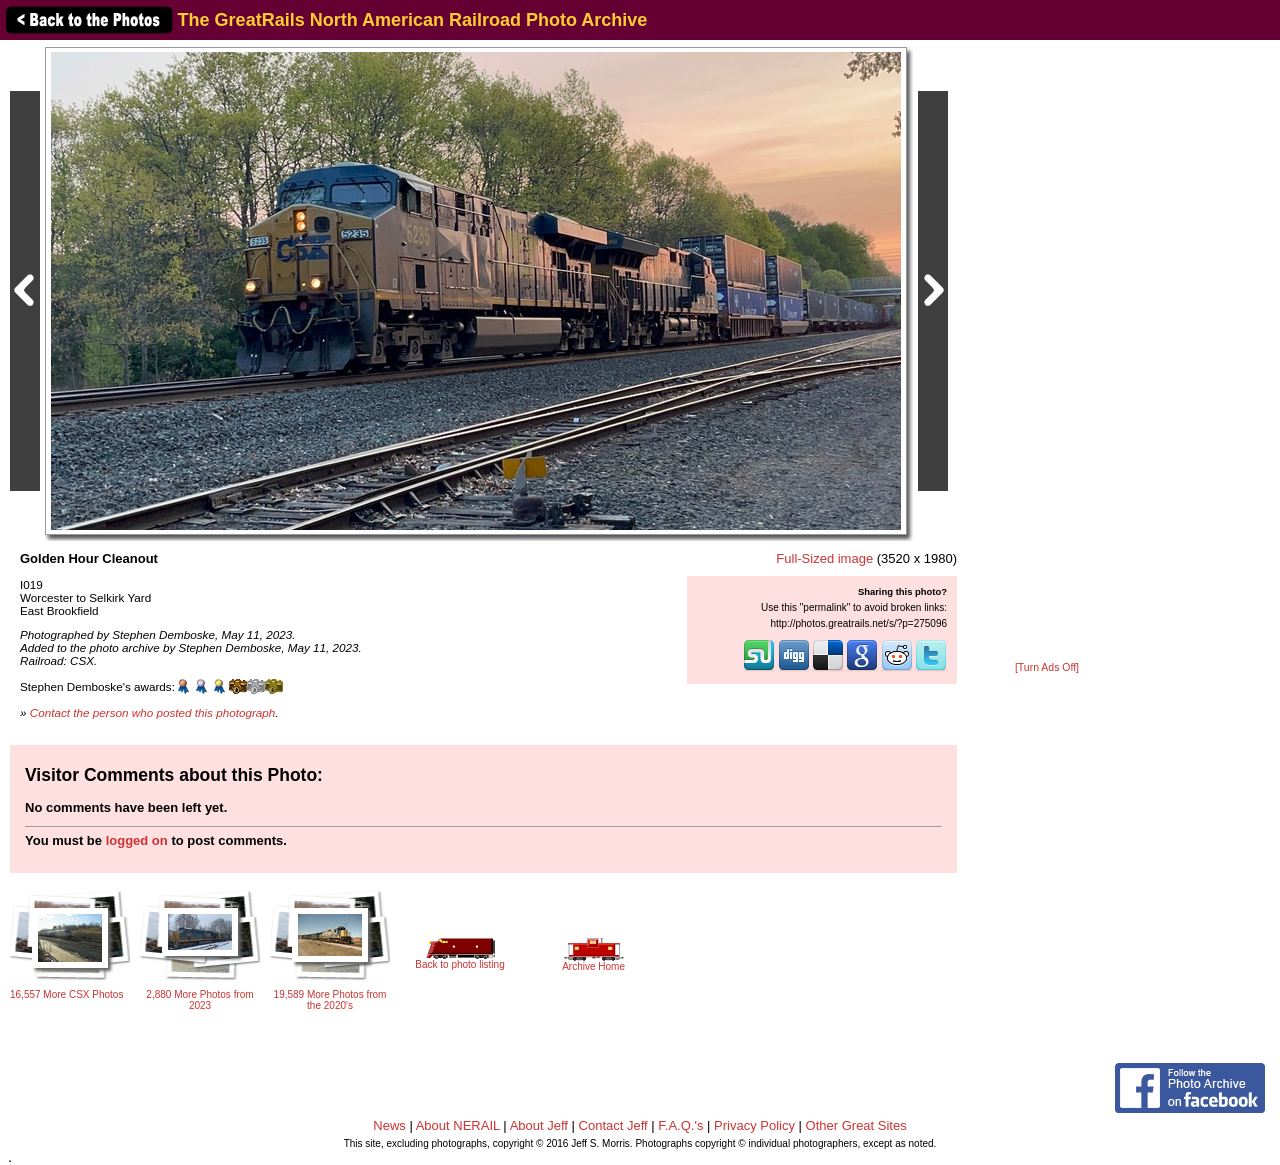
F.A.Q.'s (680, 1125)
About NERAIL (458, 1125)
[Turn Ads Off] (1047, 667)
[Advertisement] (1047, 352)
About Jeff (539, 1125)
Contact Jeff (613, 1125)
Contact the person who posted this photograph (153, 712)
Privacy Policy (754, 1125)
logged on (137, 840)
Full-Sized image (824, 558)
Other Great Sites (856, 1125)
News (389, 1125)
